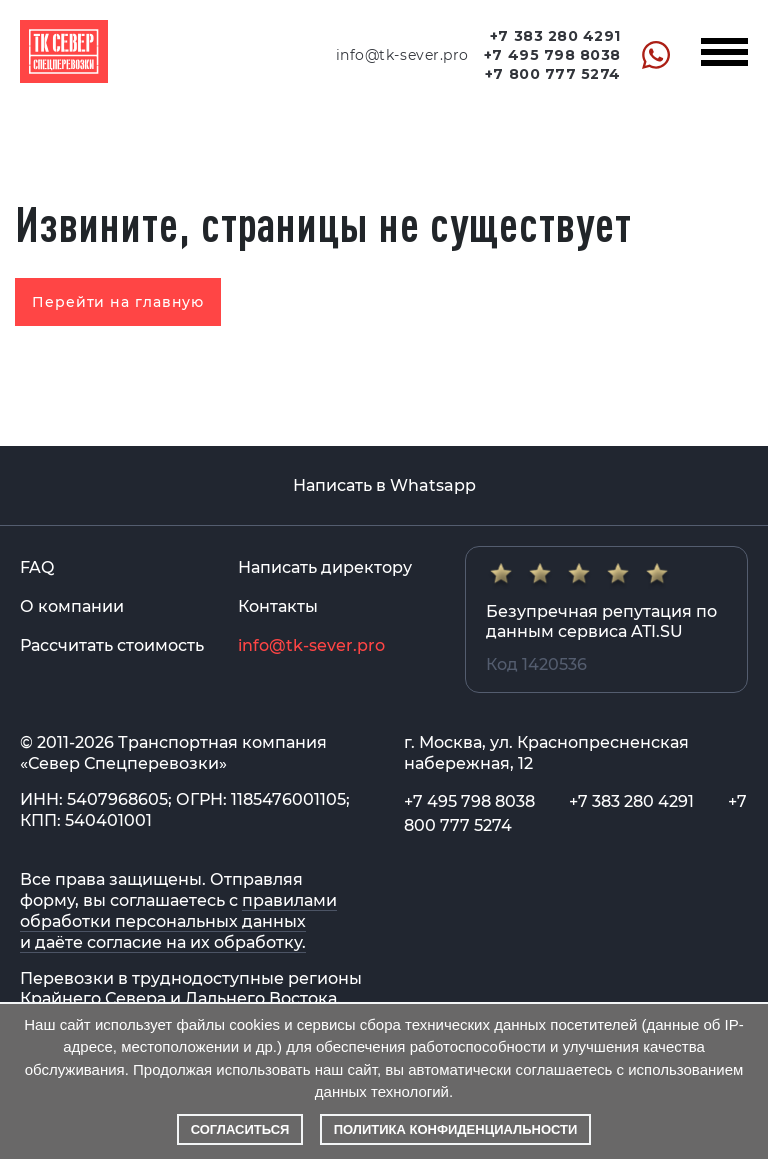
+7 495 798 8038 (552, 55)
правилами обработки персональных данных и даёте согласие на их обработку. (178, 921)
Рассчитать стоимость (112, 645)
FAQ (37, 567)
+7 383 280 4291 (555, 36)
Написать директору (325, 567)
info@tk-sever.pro (402, 55)
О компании (72, 606)
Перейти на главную (118, 302)
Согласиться (240, 1129)
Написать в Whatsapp (384, 485)
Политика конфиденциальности (456, 1129)
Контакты (278, 606)
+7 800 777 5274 (553, 74)
